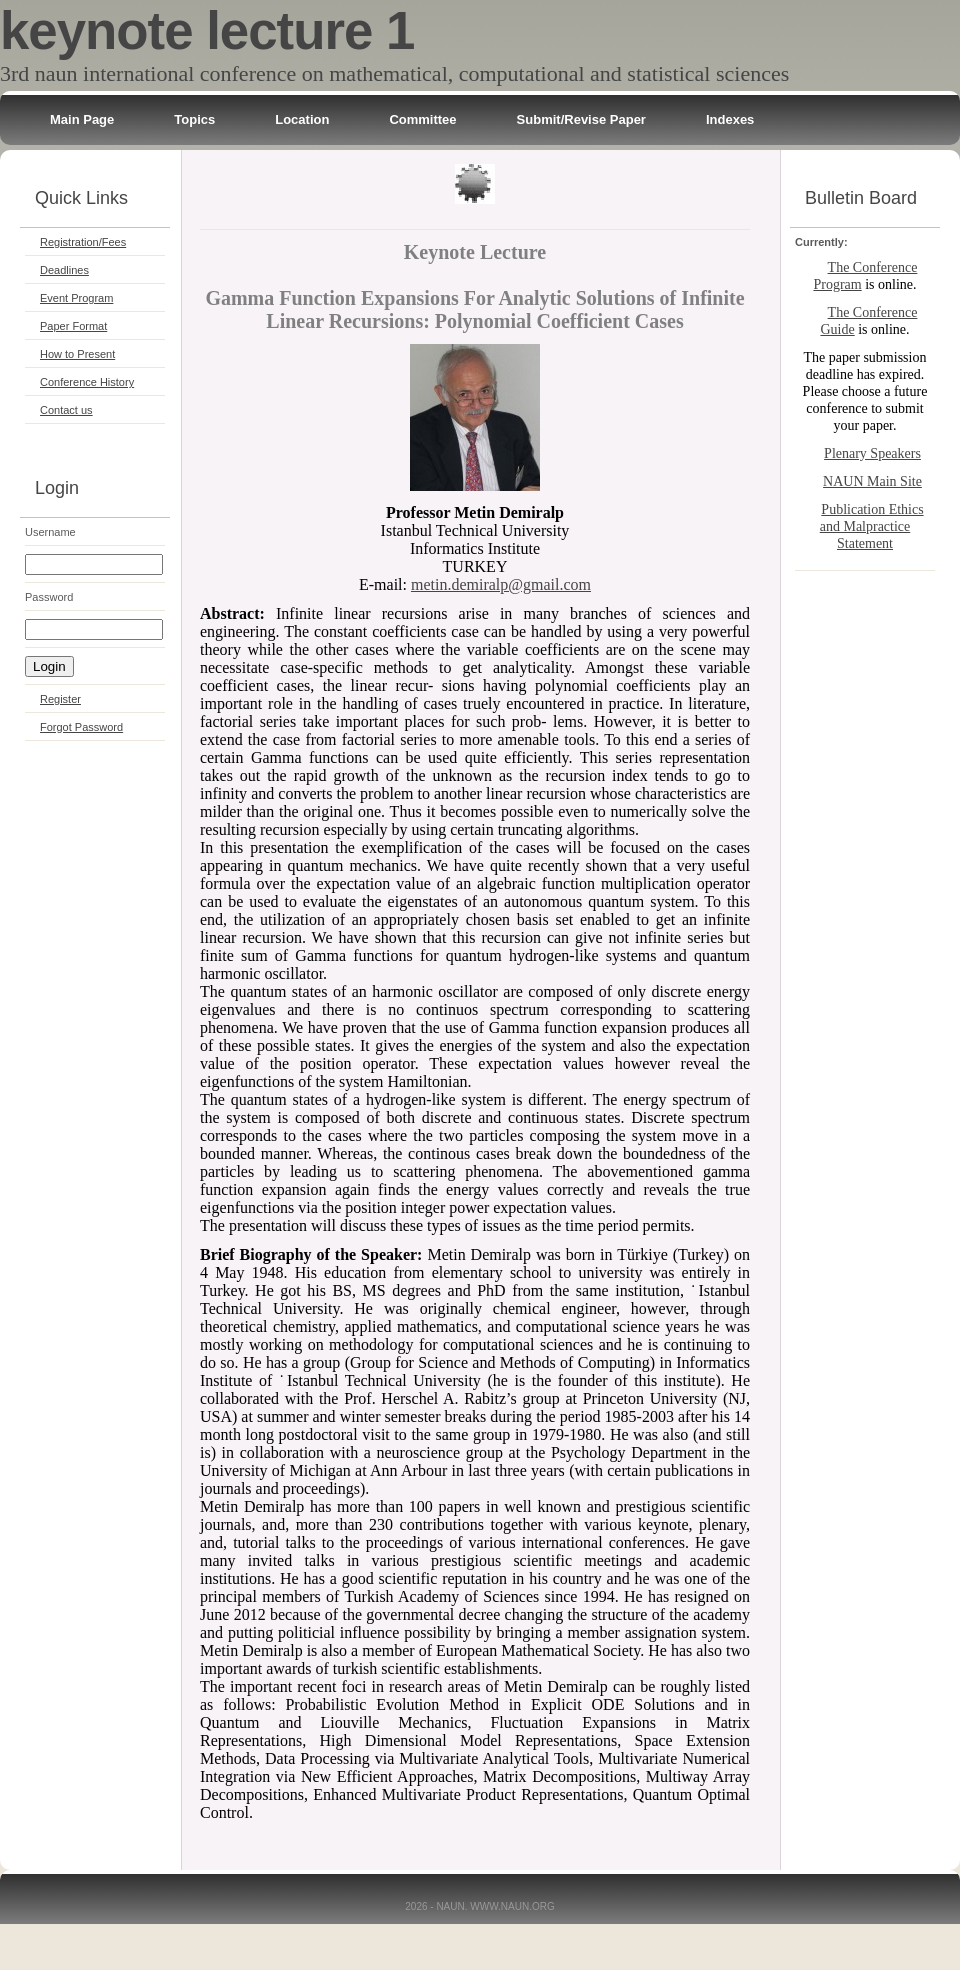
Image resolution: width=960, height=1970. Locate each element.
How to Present (77, 354)
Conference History (87, 382)
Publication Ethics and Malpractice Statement (872, 526)
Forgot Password (81, 727)
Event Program (76, 298)
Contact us (66, 410)
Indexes (730, 119)
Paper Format (73, 326)
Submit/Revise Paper (581, 119)
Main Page (82, 119)
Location (302, 119)
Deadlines (64, 270)
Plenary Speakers (872, 453)
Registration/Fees (83, 242)
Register (60, 699)
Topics (194, 119)
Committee (422, 119)
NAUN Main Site (872, 481)
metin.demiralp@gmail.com (501, 584)
